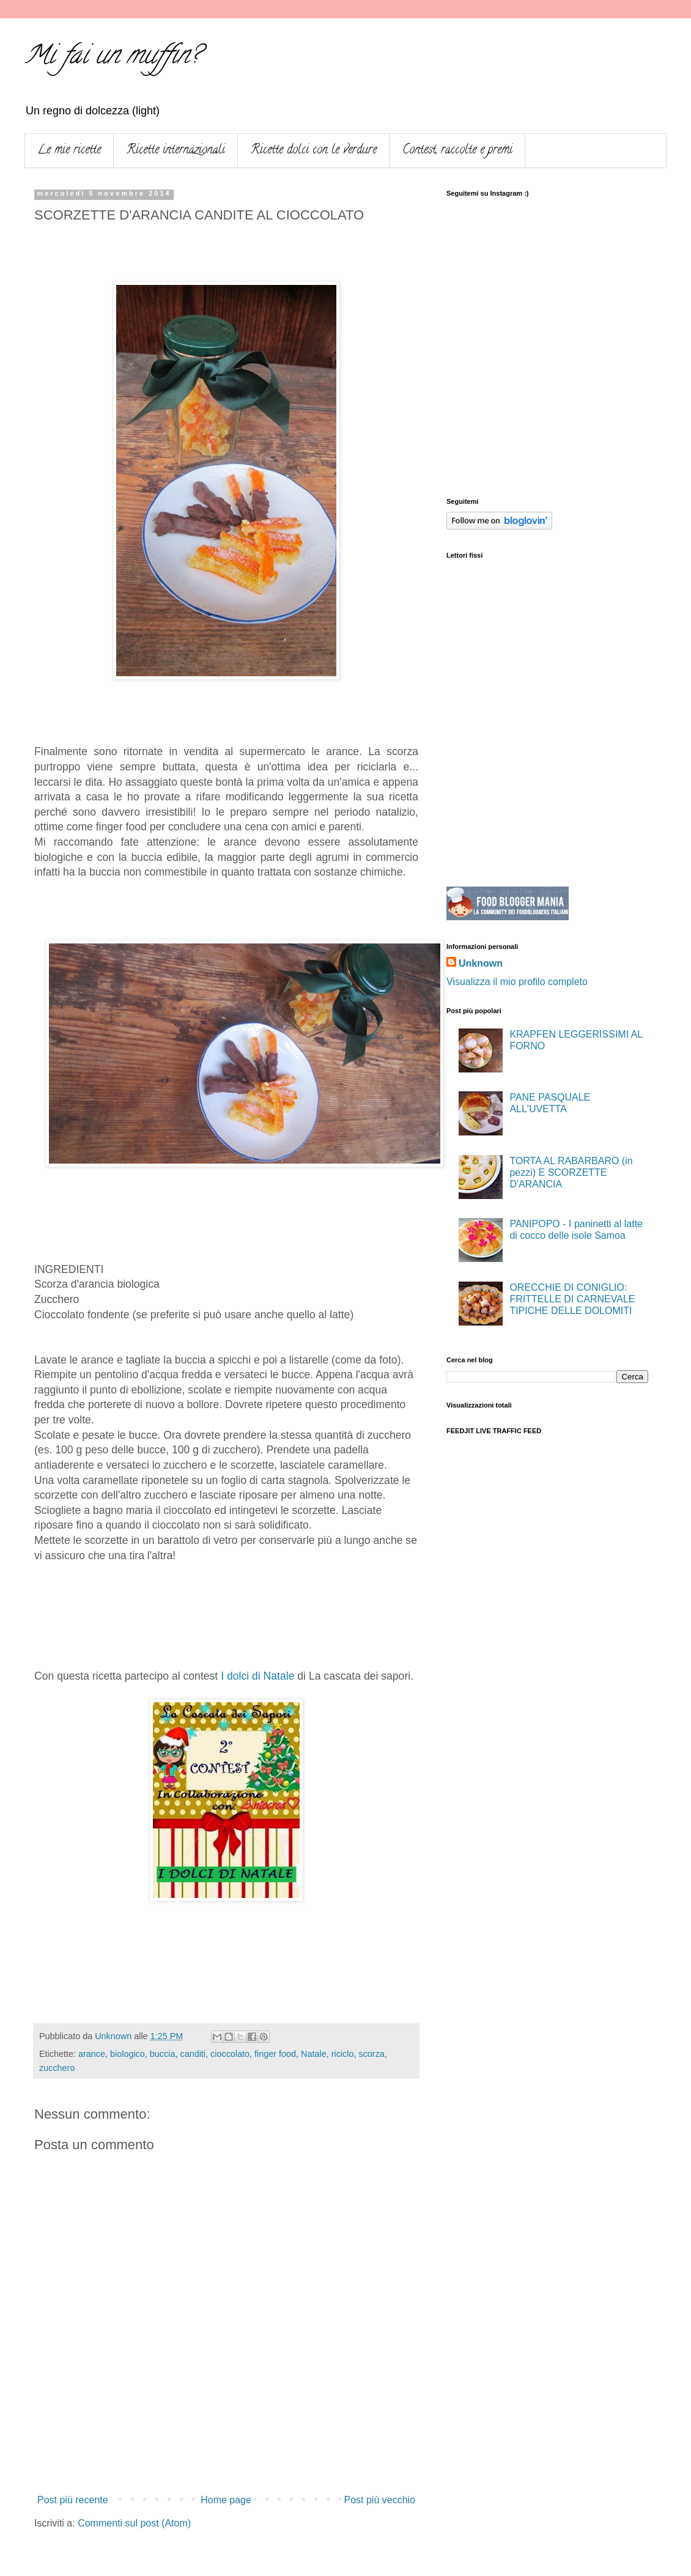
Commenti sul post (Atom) (134, 2523)
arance (91, 2054)
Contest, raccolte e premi (457, 150)
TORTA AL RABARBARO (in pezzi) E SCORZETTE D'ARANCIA (570, 1172)
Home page (226, 2500)
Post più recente (72, 2500)
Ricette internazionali (176, 150)
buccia (163, 2054)
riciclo (342, 2054)
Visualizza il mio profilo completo (517, 981)
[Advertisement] (226, 2455)
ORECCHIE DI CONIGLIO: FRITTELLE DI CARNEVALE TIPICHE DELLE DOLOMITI (572, 1299)
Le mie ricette (69, 150)
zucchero (57, 2068)
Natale (314, 2054)
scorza (371, 2054)
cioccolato (229, 2054)
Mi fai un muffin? (112, 58)
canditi (192, 2054)
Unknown (481, 963)
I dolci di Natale (257, 1676)
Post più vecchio (379, 2500)
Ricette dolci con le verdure (314, 150)
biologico (127, 2054)
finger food (275, 2054)
